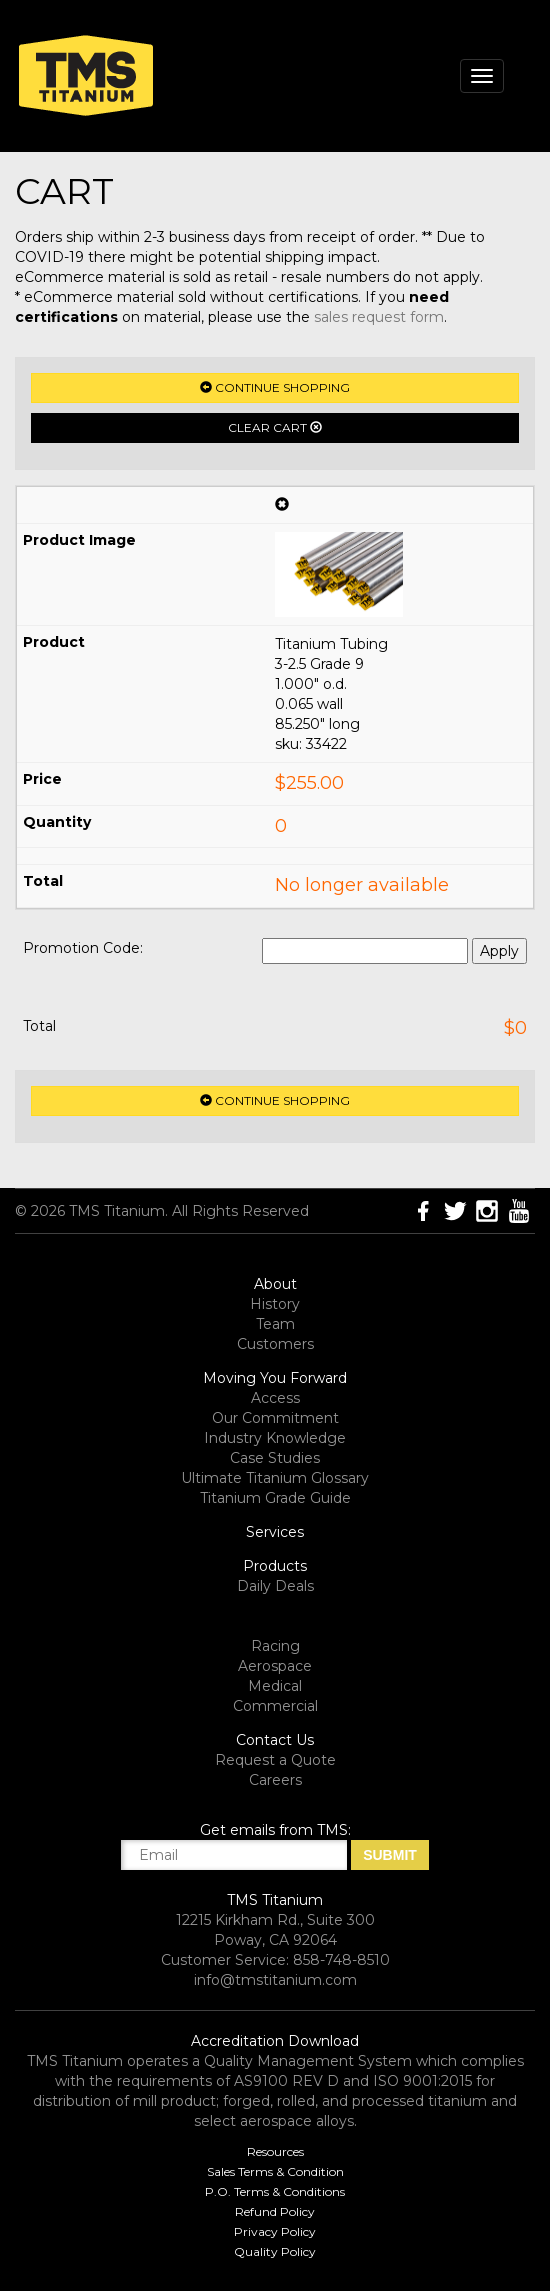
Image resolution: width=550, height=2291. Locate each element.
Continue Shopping (275, 387)
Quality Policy (275, 2251)
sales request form (379, 317)
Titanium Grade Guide (275, 1498)
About (275, 1284)
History (275, 1304)
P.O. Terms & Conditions (275, 2191)
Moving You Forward (275, 1378)
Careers (275, 1780)
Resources (275, 2151)
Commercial (275, 1706)
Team (275, 1324)
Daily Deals (275, 1586)
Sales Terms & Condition (275, 2171)
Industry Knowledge (275, 1438)
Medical (275, 1686)
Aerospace (275, 1666)
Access (275, 1398)
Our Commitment (275, 1418)
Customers (275, 1344)
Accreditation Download (275, 2041)
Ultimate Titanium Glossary (275, 1478)
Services (275, 1532)
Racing (275, 1646)
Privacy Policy (275, 2231)
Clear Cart (275, 427)
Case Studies (275, 1458)
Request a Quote (275, 1760)
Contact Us (275, 1740)
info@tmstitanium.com (275, 1980)
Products (275, 1566)
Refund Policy (275, 2211)
